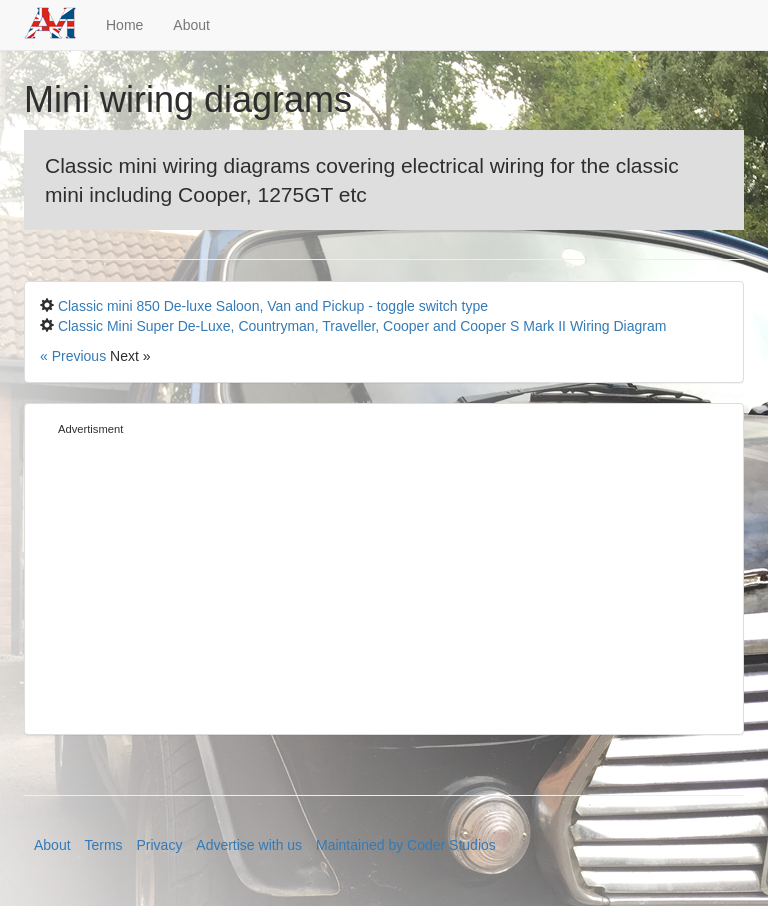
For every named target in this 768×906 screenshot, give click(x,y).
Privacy (160, 845)
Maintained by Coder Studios (406, 845)
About (191, 25)
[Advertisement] (384, 579)
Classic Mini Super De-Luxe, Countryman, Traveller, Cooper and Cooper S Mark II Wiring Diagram (362, 326)
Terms (103, 845)
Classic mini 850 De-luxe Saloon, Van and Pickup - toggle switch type (273, 306)
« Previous (75, 356)
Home (124, 25)
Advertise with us (249, 845)
